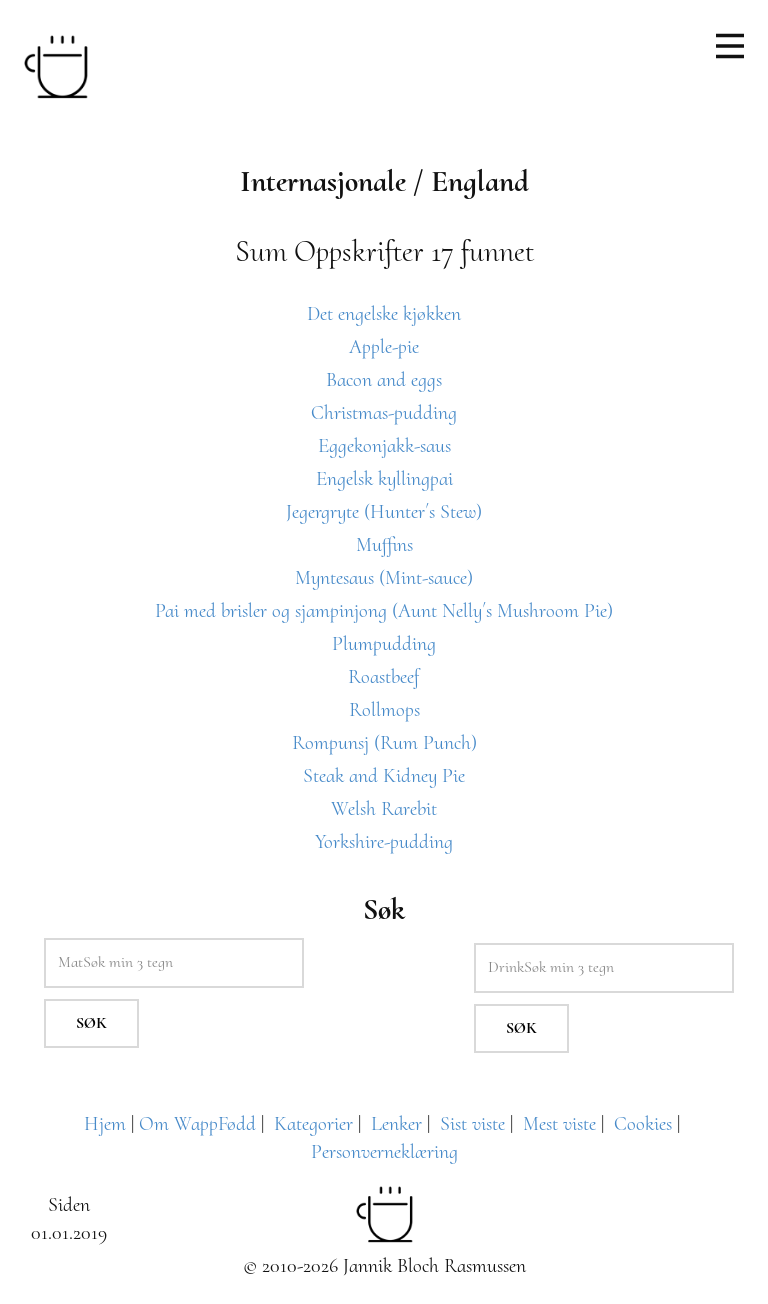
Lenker (396, 1124)
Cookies (643, 1124)
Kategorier (313, 1124)
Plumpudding (384, 644)
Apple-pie (384, 347)
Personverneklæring (384, 1152)
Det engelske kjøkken (384, 314)
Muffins (384, 545)
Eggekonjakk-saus (384, 446)
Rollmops (384, 710)
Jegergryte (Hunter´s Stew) (384, 512)
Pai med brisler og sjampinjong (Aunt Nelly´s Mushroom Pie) (384, 611)
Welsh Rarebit (384, 809)
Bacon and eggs (384, 380)
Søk (91, 1023)
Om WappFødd (197, 1124)
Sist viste (472, 1124)
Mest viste (559, 1124)
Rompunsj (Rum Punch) (384, 743)
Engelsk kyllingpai (384, 479)
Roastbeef (384, 677)
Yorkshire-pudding (384, 842)
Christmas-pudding (384, 413)
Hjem (105, 1124)
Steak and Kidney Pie (384, 776)
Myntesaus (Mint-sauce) (384, 578)
